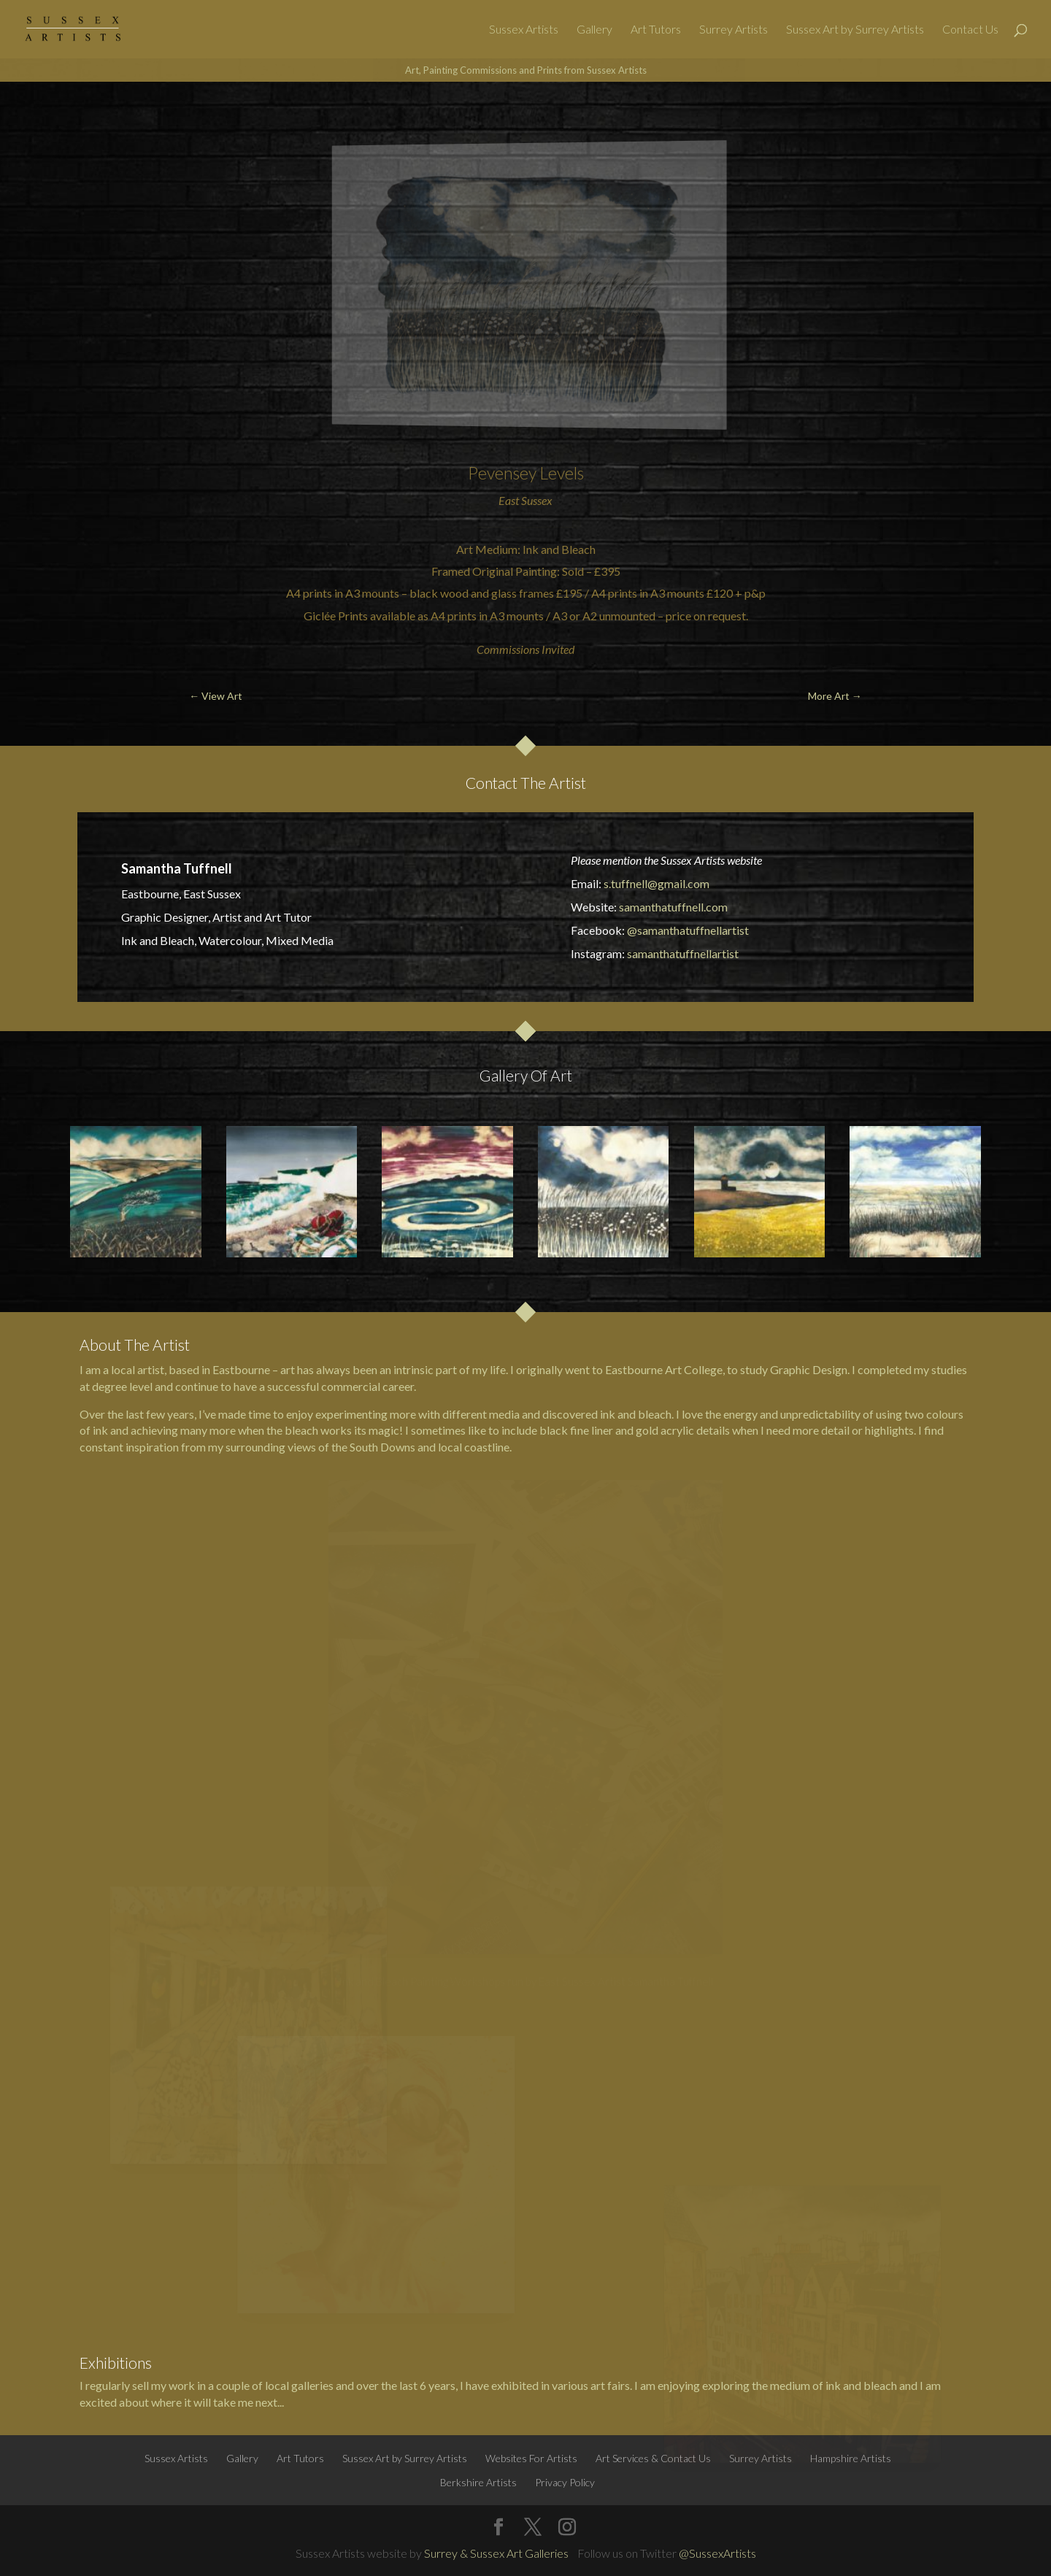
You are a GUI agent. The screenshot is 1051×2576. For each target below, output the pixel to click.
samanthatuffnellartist (683, 953)
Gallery (594, 30)
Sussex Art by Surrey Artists (855, 30)
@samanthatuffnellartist (688, 930)
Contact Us (970, 30)
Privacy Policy (565, 2482)
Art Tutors (656, 30)
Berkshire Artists (478, 2482)
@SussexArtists (717, 2553)
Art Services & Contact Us (653, 2458)
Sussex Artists (523, 30)
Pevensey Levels (526, 473)
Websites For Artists (531, 2458)
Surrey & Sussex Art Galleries (496, 2553)
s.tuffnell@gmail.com (656, 883)
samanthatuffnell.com (673, 907)
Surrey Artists (733, 30)
